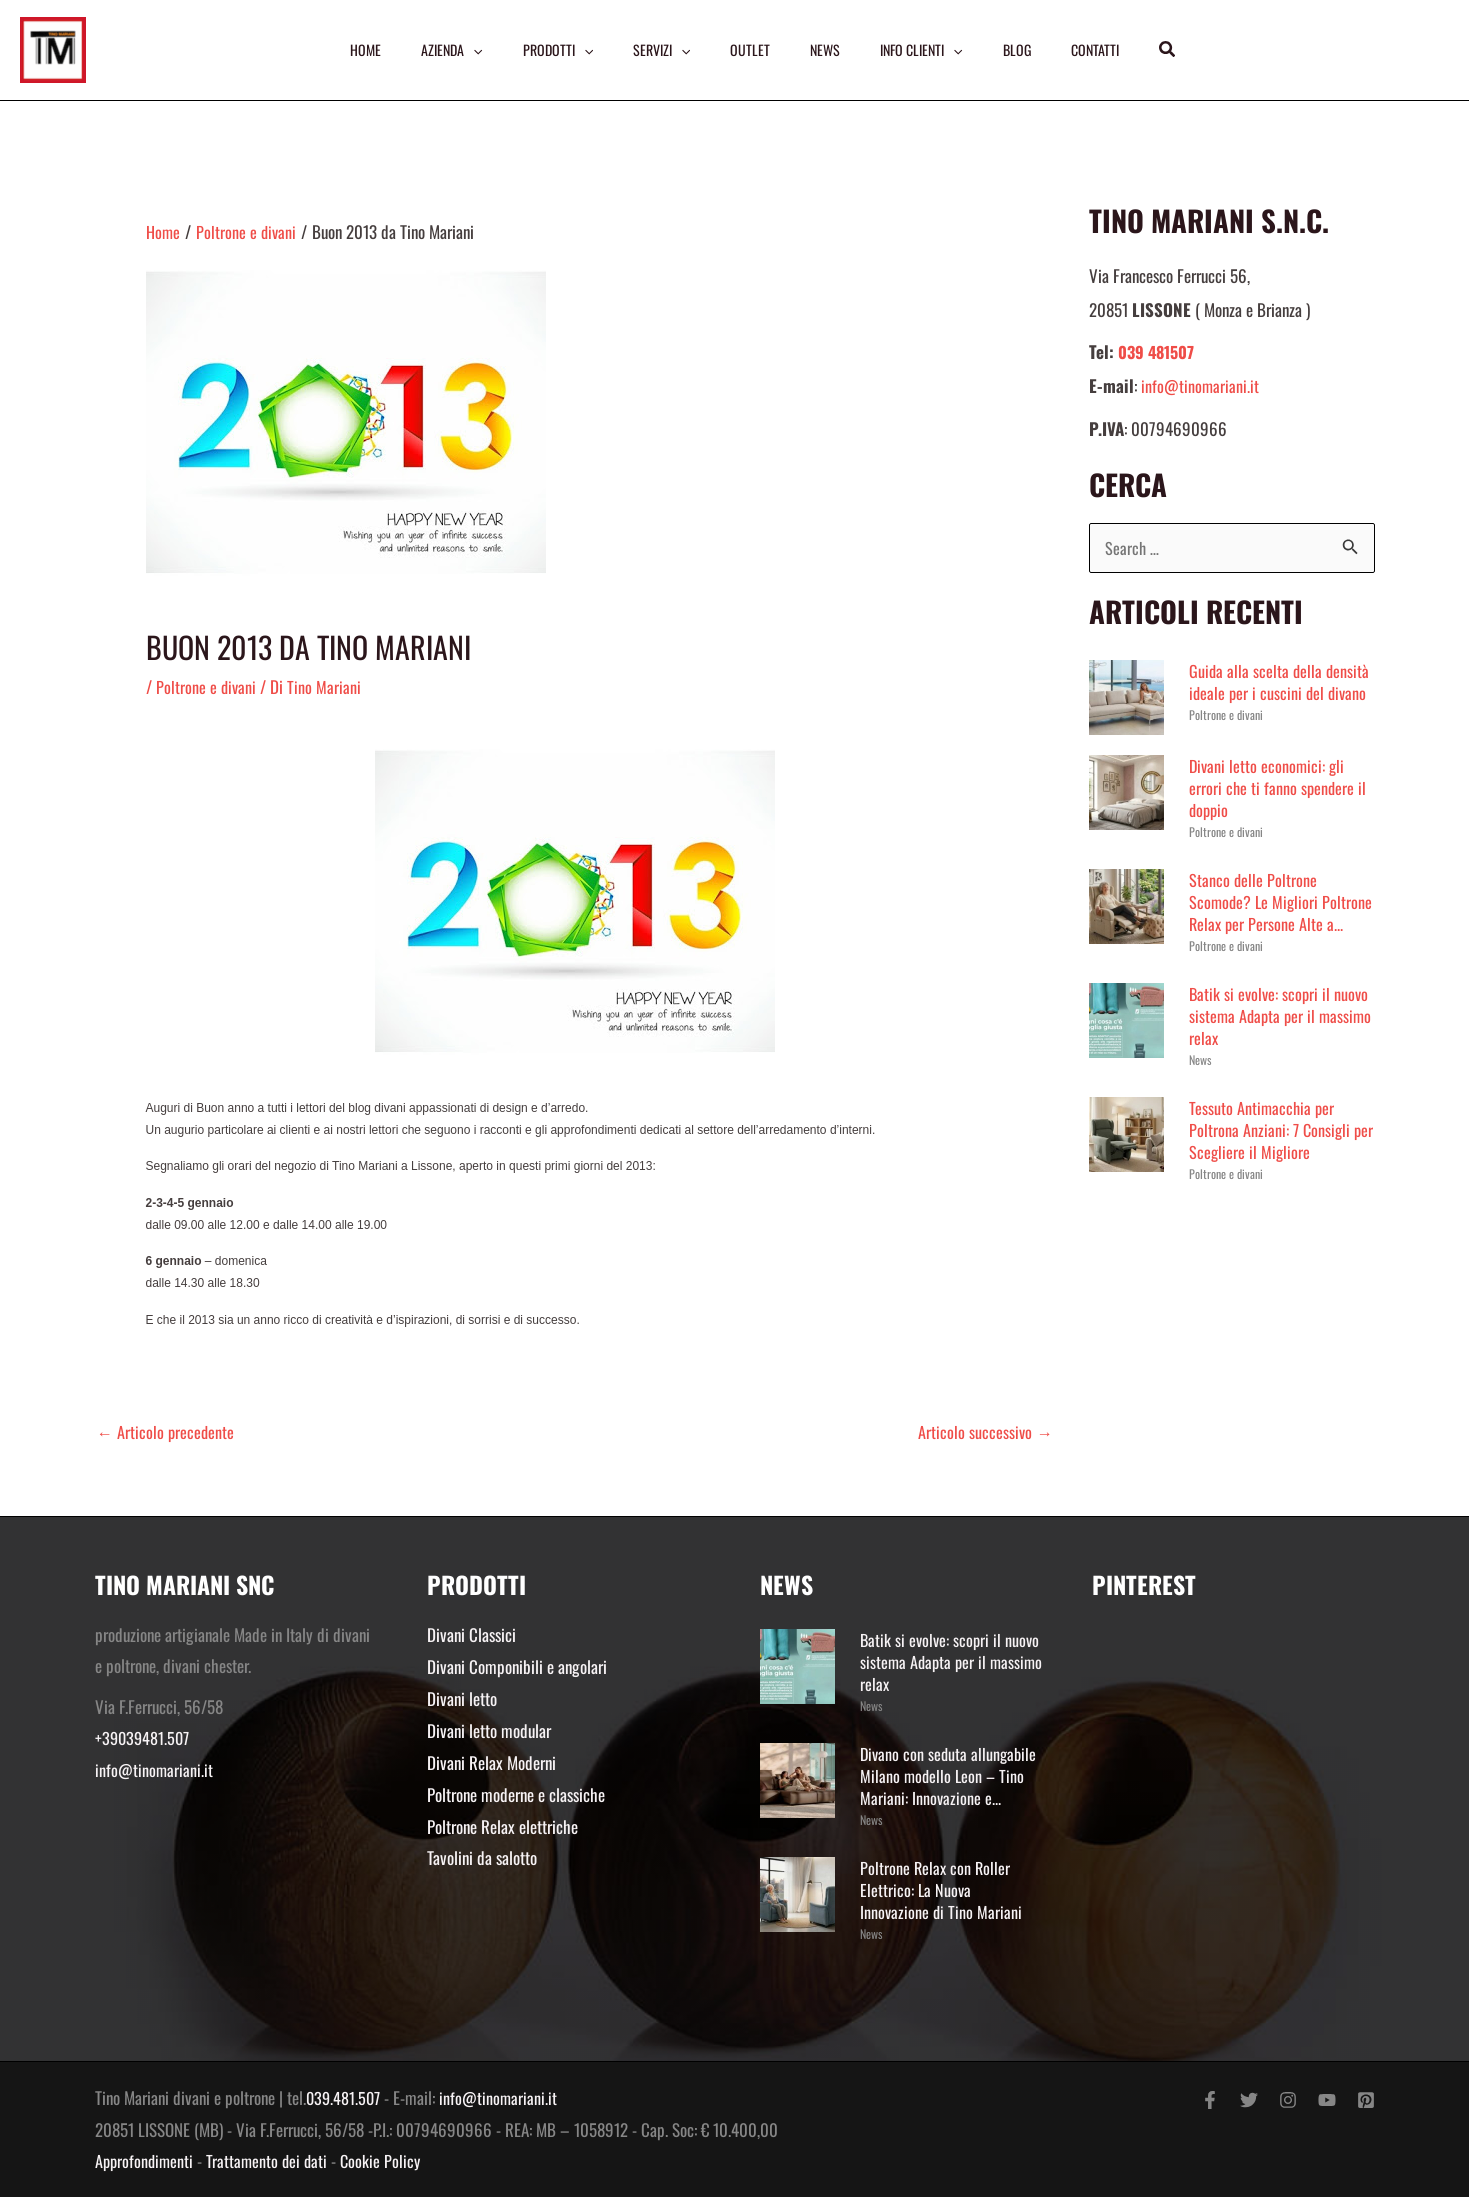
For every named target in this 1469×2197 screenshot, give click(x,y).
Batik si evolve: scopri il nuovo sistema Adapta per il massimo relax (1281, 1038)
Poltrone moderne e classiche (516, 1792)
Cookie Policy (388, 2160)
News (1200, 1082)
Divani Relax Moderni (491, 1761)
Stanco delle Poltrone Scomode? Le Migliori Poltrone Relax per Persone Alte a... (1270, 913)
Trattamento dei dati (272, 2160)
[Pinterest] (1366, 2100)
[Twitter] (1249, 2100)
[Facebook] (1210, 2100)
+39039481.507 (144, 1738)
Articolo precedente (167, 1431)
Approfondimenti (146, 2160)
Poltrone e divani (207, 686)
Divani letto (462, 1697)
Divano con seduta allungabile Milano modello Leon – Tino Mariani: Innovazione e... (950, 1775)
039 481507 (1158, 351)
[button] (1177, 50)
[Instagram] (1288, 2100)
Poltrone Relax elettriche (502, 1824)
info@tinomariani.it (1200, 385)
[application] (467, 50)
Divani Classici (471, 1634)
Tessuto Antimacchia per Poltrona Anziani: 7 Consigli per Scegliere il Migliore (1271, 1152)
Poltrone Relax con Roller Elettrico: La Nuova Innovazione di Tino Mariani (942, 1889)
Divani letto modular (489, 1729)
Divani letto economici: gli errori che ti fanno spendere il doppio (1279, 788)
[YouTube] (1327, 2100)
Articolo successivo (985, 1431)
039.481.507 (345, 2097)
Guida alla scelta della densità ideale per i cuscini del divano (1280, 682)
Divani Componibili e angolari (517, 1666)
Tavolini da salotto (482, 1855)
